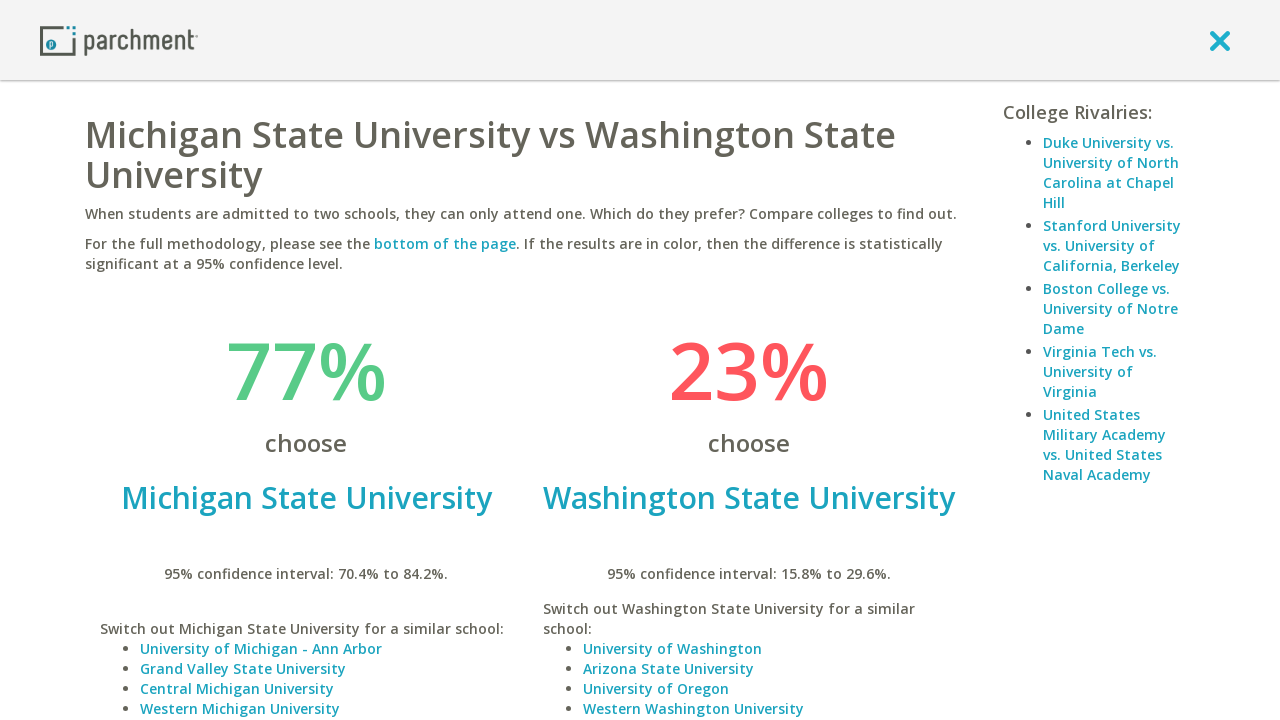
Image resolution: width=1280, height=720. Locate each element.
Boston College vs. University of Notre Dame (1110, 308)
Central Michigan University (237, 688)
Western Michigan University (240, 708)
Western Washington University (693, 708)
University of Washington (672, 648)
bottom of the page (445, 243)
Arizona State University (668, 668)
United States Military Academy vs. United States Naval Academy (1104, 444)
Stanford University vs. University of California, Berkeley (1112, 245)
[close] (1220, 40)
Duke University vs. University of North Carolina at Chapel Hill (1111, 172)
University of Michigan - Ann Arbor (261, 648)
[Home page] (119, 39)
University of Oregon (656, 688)
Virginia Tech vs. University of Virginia (1100, 371)
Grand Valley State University (243, 668)
